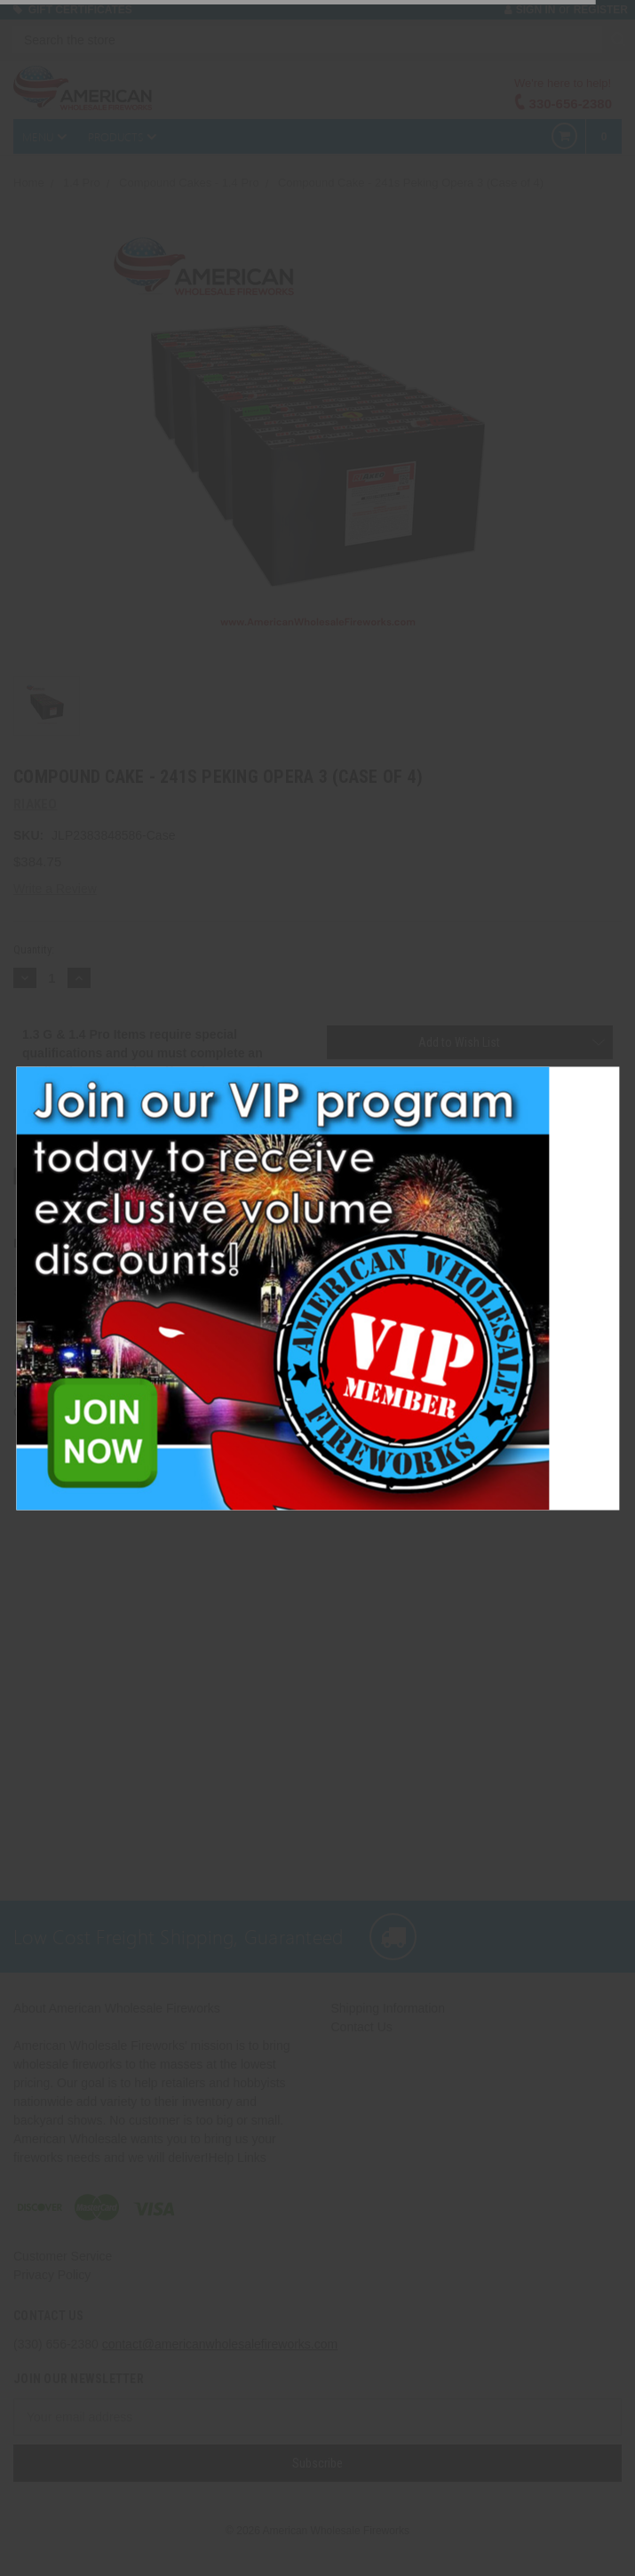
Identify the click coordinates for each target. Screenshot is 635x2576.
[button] (610, 1080)
